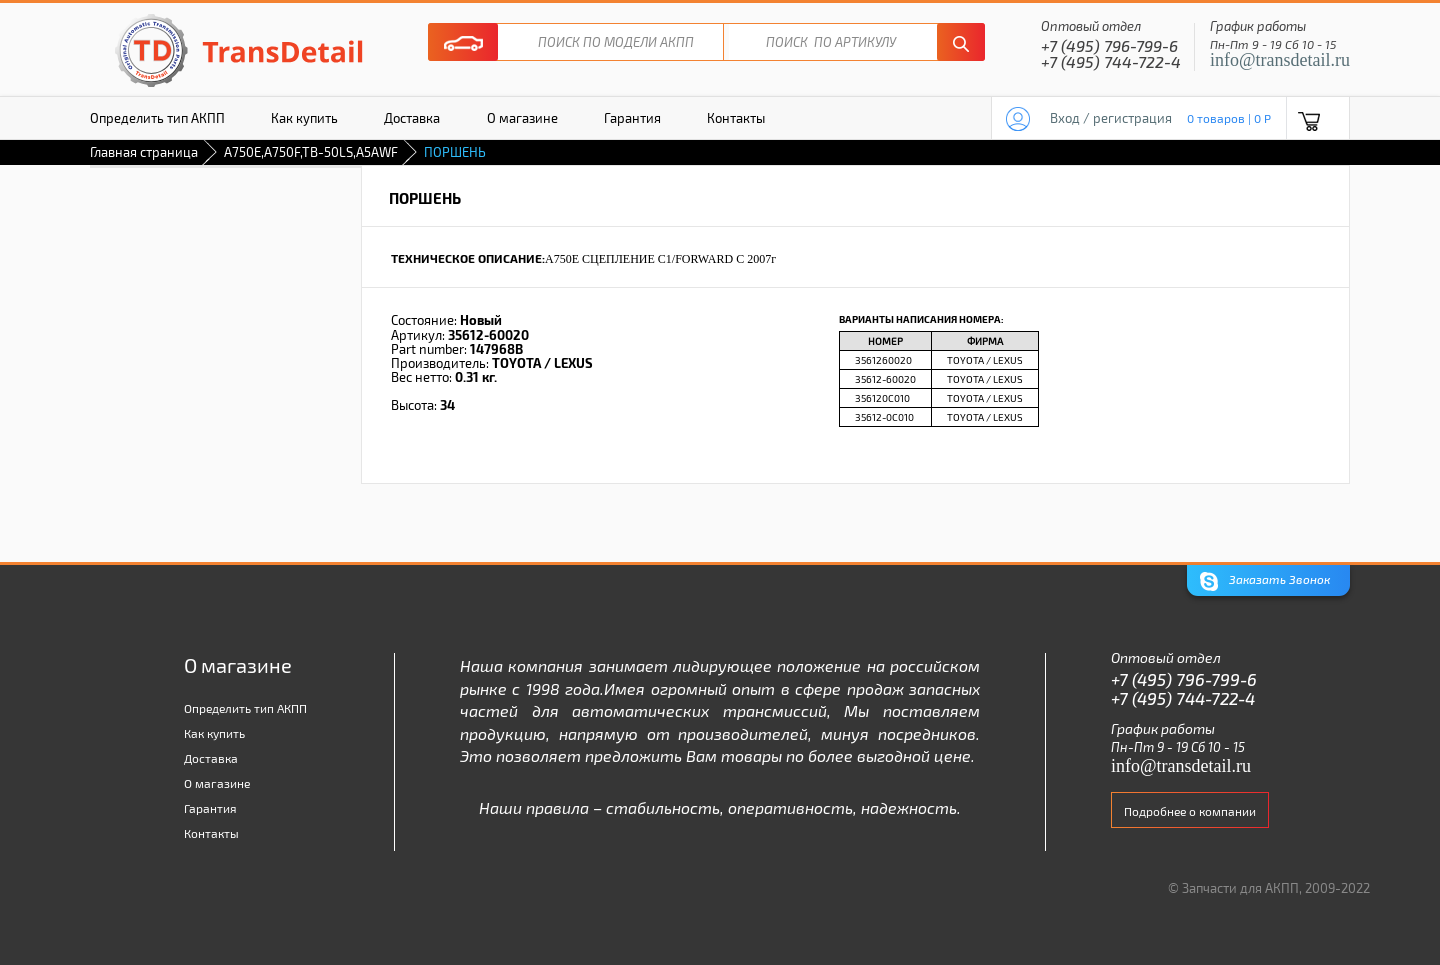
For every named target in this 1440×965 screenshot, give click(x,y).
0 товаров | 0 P (1229, 118)
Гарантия (632, 118)
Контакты (736, 118)
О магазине (522, 118)
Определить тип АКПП (157, 118)
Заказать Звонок (1265, 581)
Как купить (304, 118)
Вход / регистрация (1111, 118)
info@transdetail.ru (1280, 60)
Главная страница (144, 152)
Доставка (412, 118)
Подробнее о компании (1190, 811)
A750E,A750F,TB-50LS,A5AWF (311, 152)
